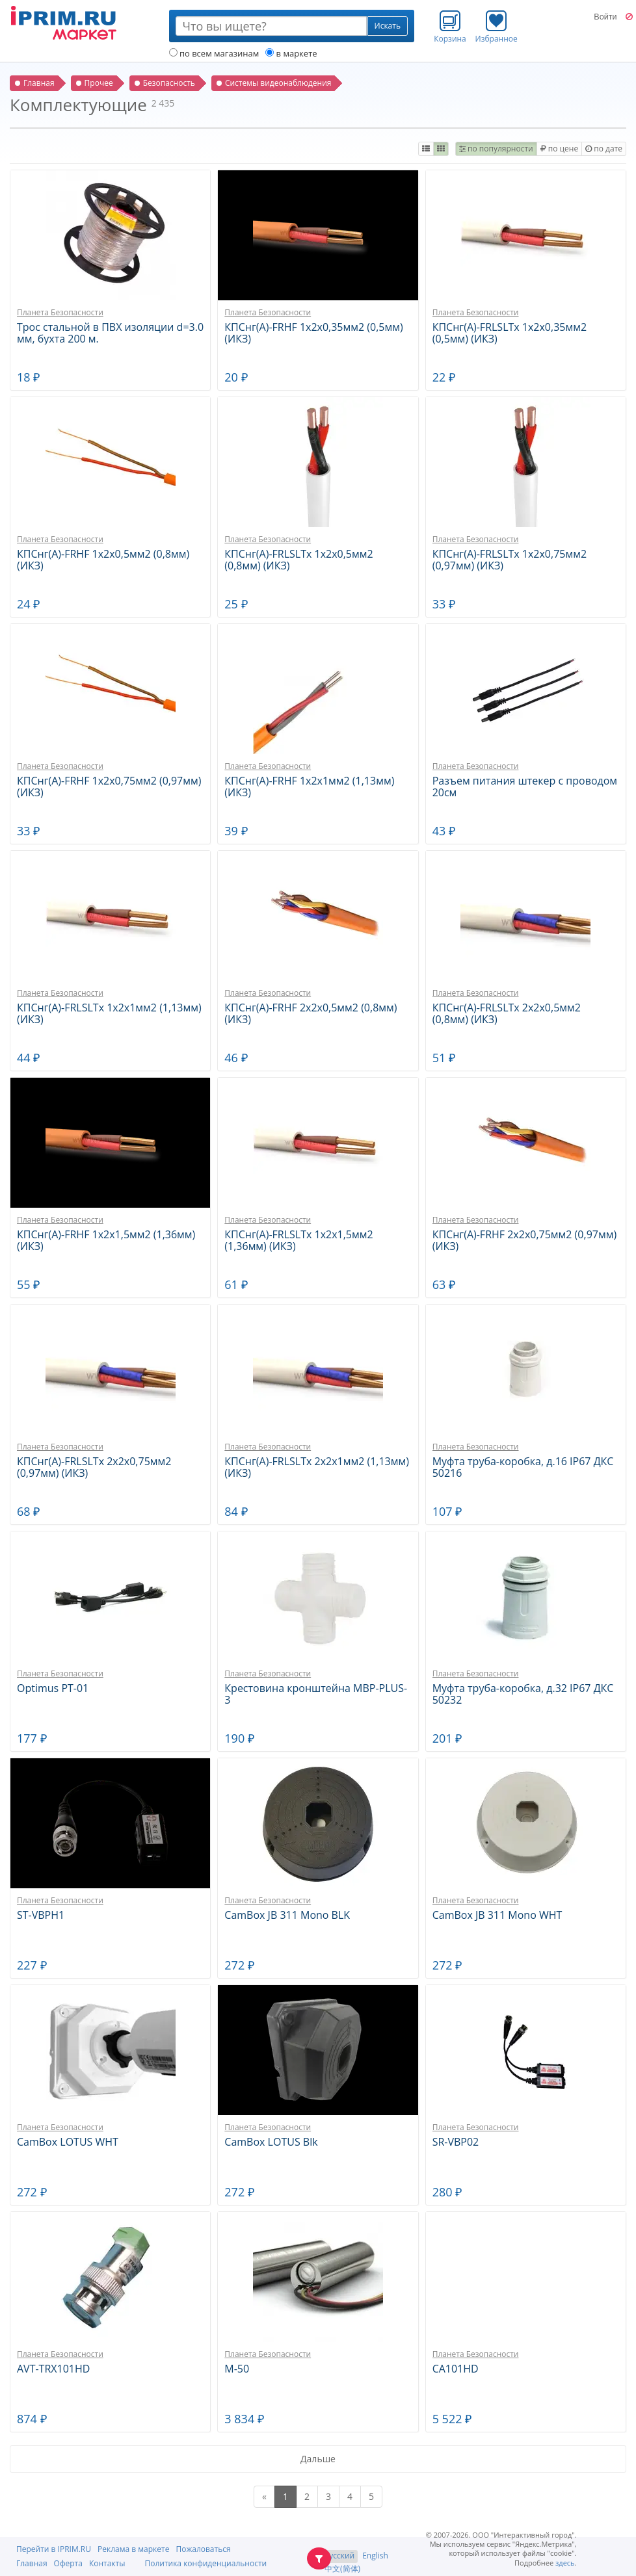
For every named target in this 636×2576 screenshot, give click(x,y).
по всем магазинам (214, 53)
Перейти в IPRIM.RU (53, 2549)
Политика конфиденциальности (205, 2563)
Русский (339, 2555)
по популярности (496, 148)
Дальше (318, 2458)
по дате (603, 148)
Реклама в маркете (133, 2549)
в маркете (291, 53)
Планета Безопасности (60, 312)
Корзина (450, 26)
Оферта (68, 2563)
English (375, 2555)
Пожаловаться (203, 2549)
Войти (605, 16)
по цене (559, 148)
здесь (565, 2563)
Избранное (496, 26)
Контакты (107, 2563)
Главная (31, 2563)
